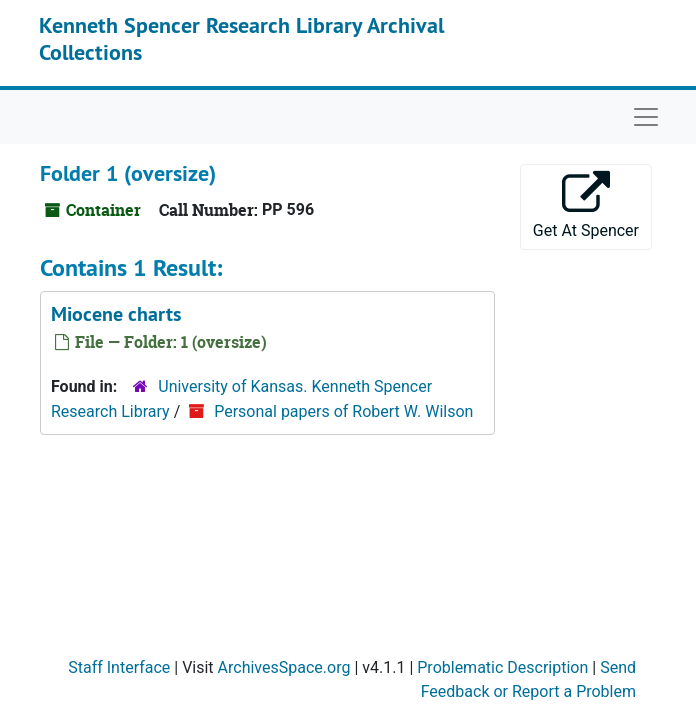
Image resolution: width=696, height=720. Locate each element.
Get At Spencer (586, 205)
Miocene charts (116, 314)
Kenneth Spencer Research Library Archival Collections (241, 38)
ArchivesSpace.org (284, 667)
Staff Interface (119, 667)
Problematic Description (502, 667)
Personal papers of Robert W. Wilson (343, 411)
